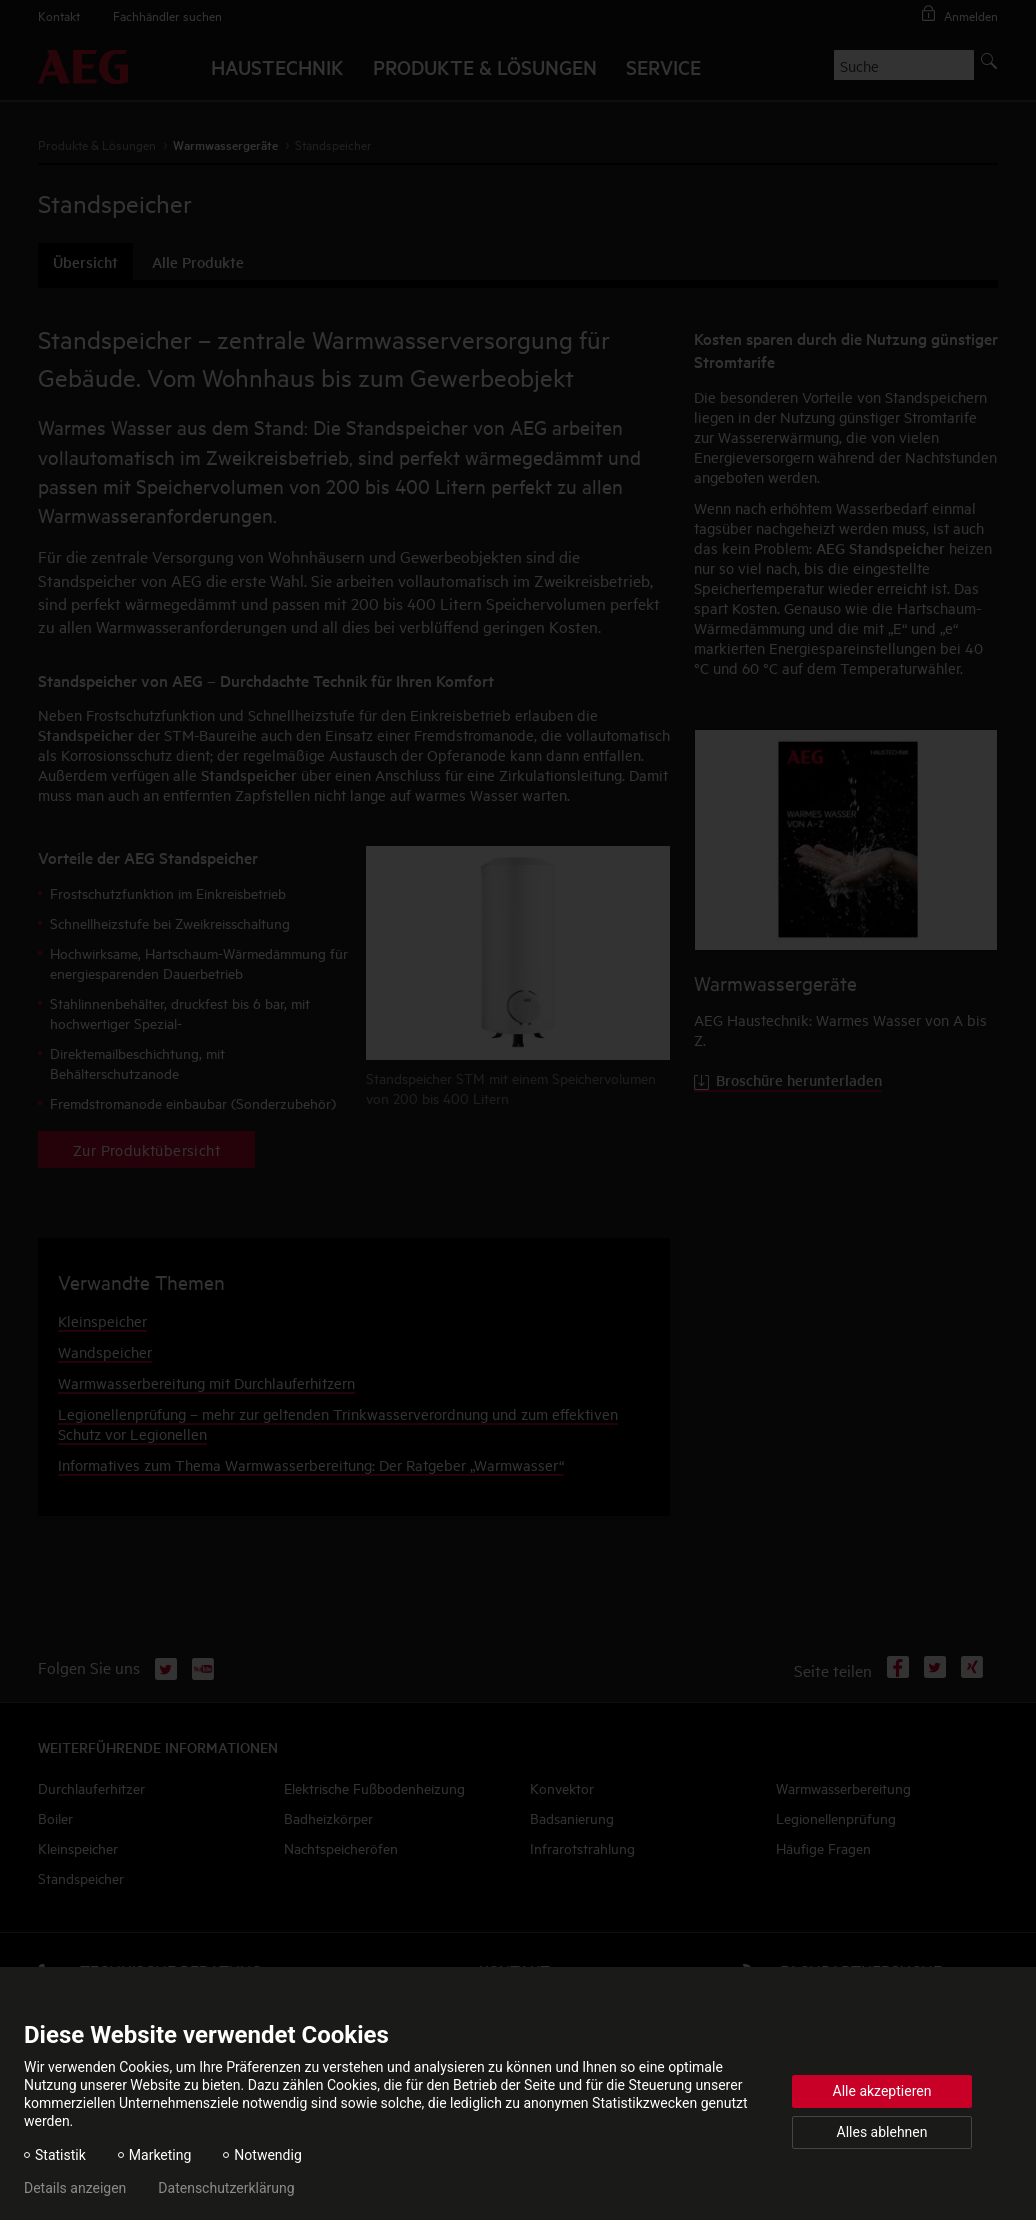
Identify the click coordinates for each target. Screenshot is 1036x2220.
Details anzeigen (75, 2188)
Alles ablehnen (882, 2132)
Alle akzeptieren (882, 2091)
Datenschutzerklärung (226, 2188)
